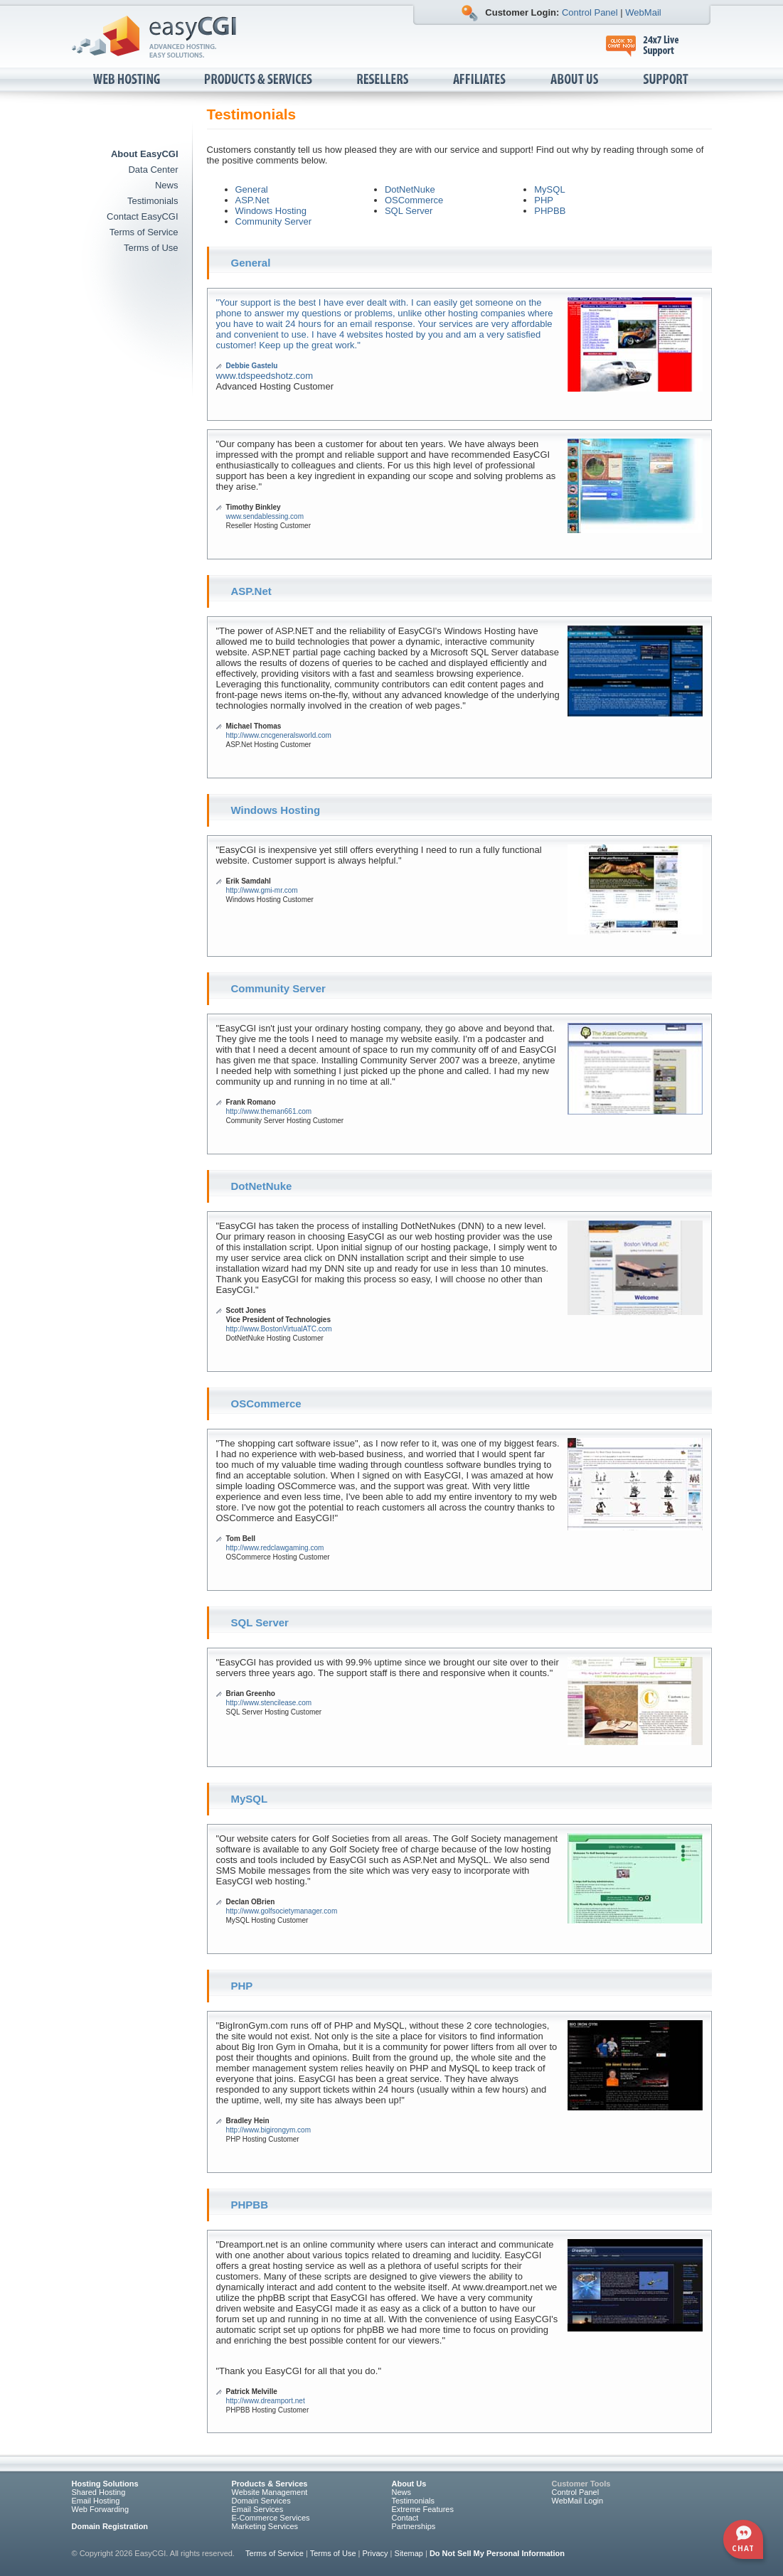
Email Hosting (96, 2500)
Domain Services (261, 2500)
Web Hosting (127, 80)
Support (667, 80)
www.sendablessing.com (265, 516)
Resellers (383, 80)
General (251, 189)
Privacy (375, 2553)
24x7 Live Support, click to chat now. (650, 46)
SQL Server (408, 210)
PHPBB (549, 210)
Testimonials (153, 200)
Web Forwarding (100, 2509)
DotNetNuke (410, 189)
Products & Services (259, 80)
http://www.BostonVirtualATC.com (279, 1329)
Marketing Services (265, 2526)
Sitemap (409, 2553)
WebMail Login (578, 2500)
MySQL (549, 189)
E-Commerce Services (271, 2517)
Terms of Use (151, 247)
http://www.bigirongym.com (268, 2130)
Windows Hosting (271, 210)
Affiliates (480, 80)
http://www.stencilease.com (269, 1703)
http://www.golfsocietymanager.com (282, 1911)
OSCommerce (414, 200)
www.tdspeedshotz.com (265, 375)
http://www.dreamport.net (265, 2401)
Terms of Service (144, 232)
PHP (543, 200)
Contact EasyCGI (142, 216)
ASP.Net (252, 200)
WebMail (643, 12)
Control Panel (590, 12)
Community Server (273, 221)
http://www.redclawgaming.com (275, 1548)
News (167, 185)
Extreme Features (423, 2509)
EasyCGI (154, 37)
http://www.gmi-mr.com (262, 890)
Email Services (258, 2509)
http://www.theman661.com (269, 1111)
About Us (575, 80)
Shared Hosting (99, 2492)
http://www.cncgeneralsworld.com (278, 735)
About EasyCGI (145, 154)
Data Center (153, 169)
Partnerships (414, 2526)
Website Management (270, 2492)
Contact (405, 2517)
